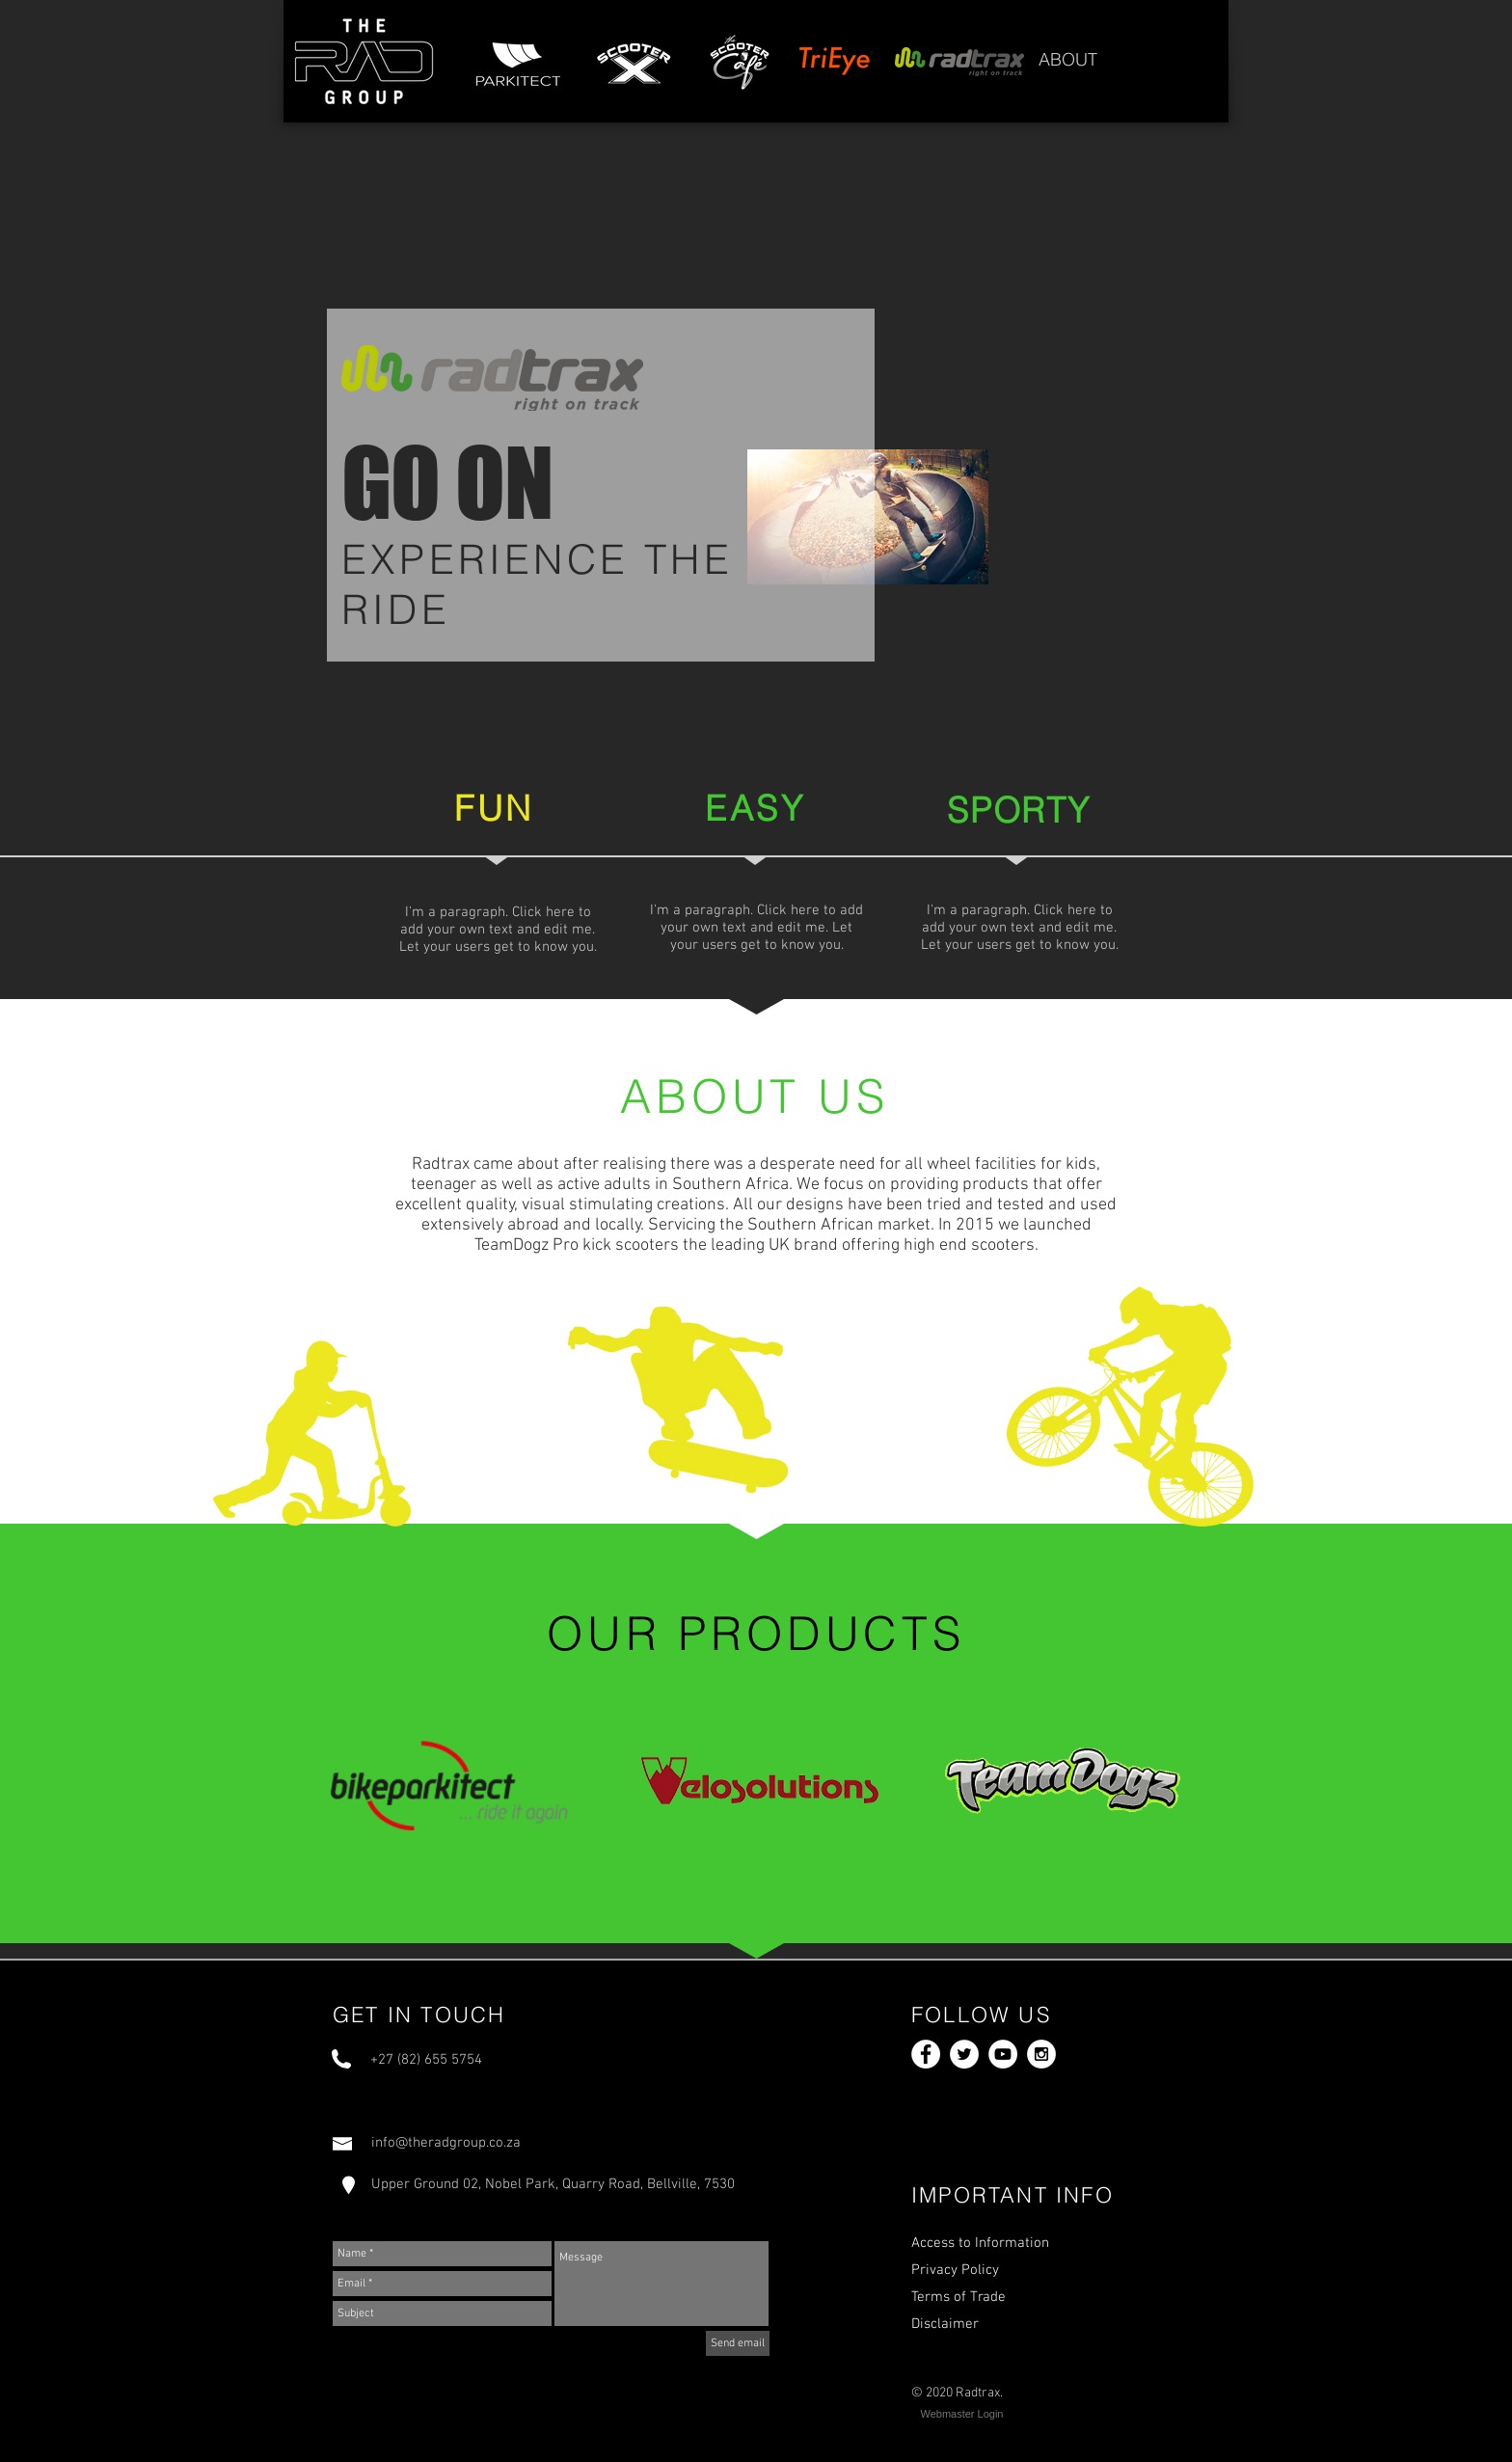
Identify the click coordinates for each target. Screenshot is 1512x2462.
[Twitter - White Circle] (964, 2054)
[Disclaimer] (1009, 2324)
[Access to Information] (1009, 2243)
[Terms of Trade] (1009, 2297)
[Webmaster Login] (962, 2414)
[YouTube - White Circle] (1002, 2054)
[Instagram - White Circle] (1041, 2054)
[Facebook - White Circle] (925, 2054)
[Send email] (738, 2343)
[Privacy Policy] (1009, 2270)
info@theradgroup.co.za (446, 2142)
